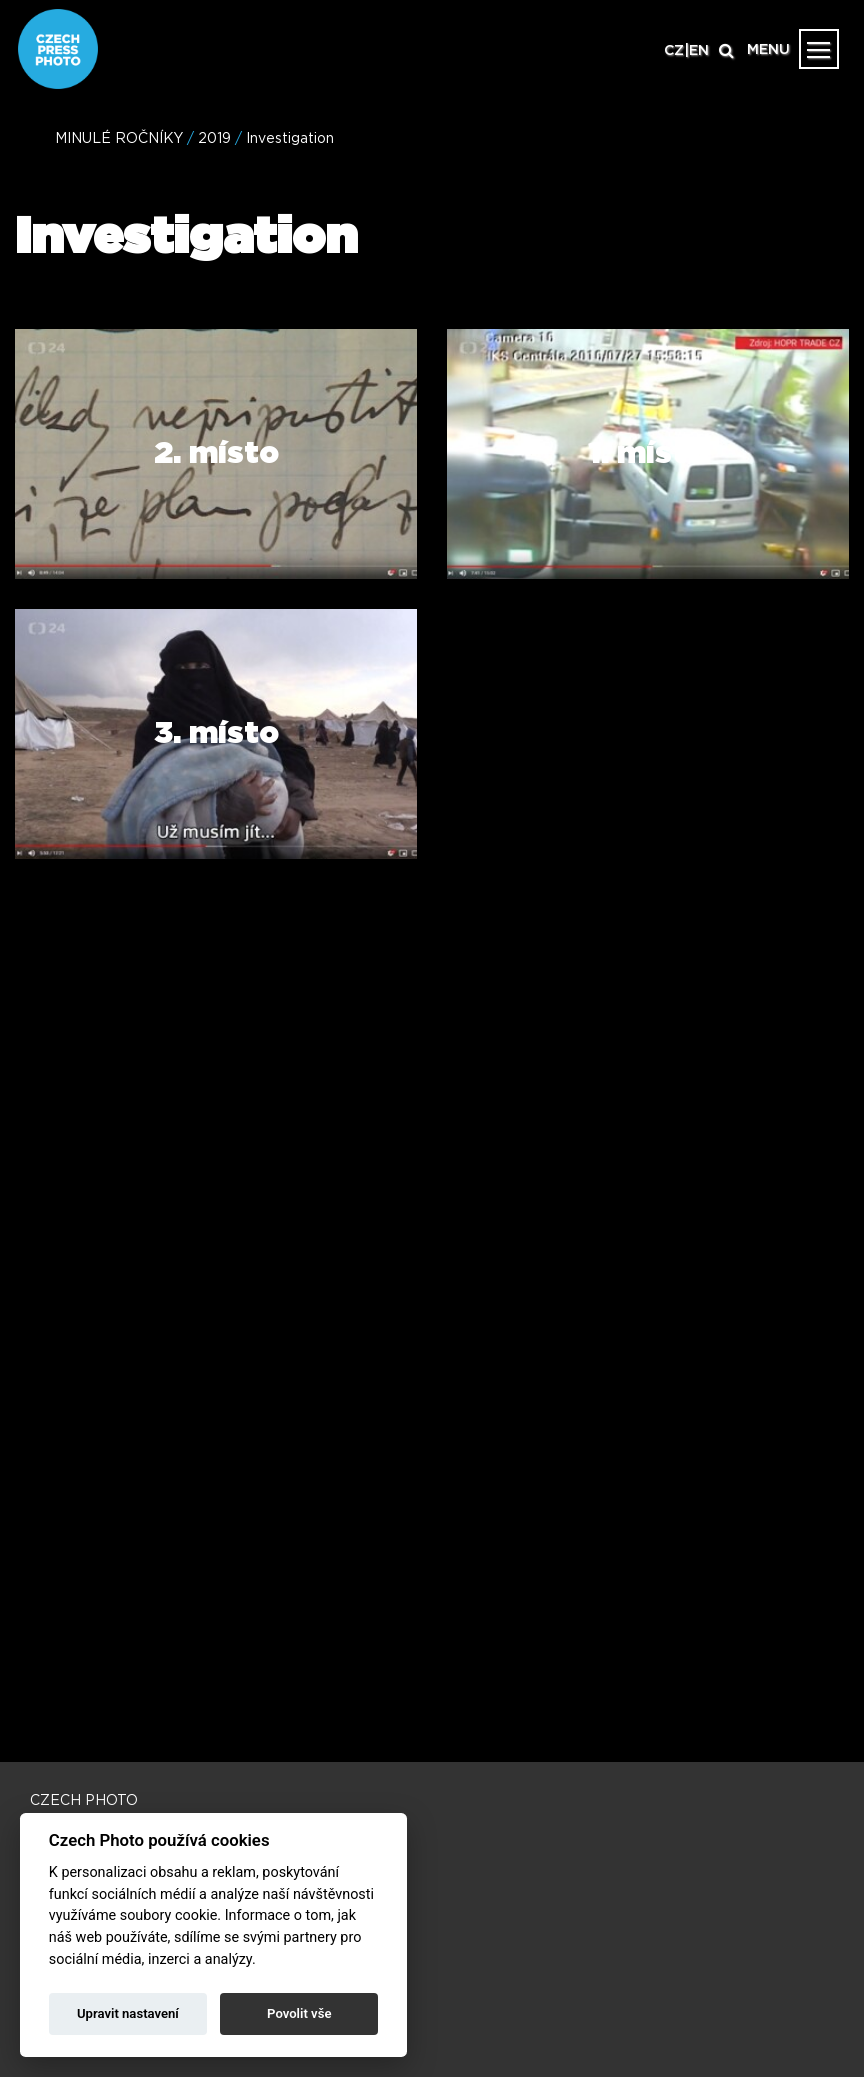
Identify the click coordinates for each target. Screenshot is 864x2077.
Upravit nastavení (128, 2013)
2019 (214, 139)
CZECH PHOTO (84, 1801)
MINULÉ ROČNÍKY (119, 139)
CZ (674, 51)
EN (699, 51)
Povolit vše (299, 2013)
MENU (768, 50)
